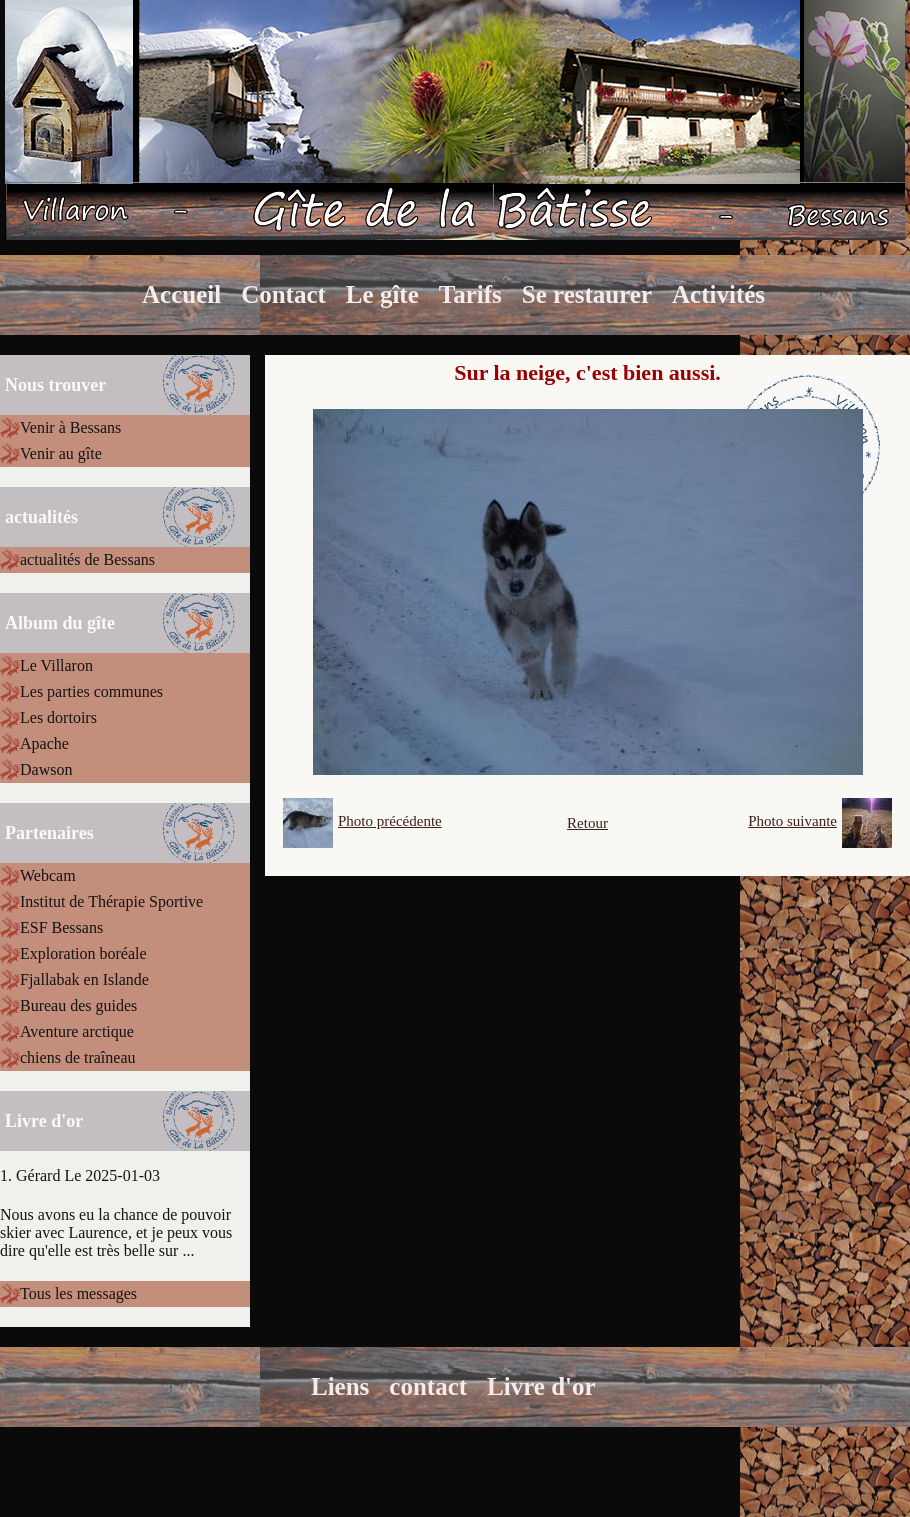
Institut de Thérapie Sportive (111, 901)
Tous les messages (78, 1293)
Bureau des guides (78, 1005)
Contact (283, 294)
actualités (41, 517)
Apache (44, 743)
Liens (340, 1386)
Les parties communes (91, 691)
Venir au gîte (61, 453)
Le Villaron (56, 665)
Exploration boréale (83, 953)
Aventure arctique (77, 1031)
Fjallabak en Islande (84, 979)
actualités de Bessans (87, 559)
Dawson (46, 769)
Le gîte (382, 294)
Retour (587, 823)
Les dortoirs (58, 717)
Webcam (48, 875)
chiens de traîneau (78, 1057)
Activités (718, 294)
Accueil (181, 294)
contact (428, 1386)
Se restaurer (587, 294)
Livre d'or (541, 1386)
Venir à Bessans (70, 427)
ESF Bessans (61, 927)
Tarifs (470, 294)
